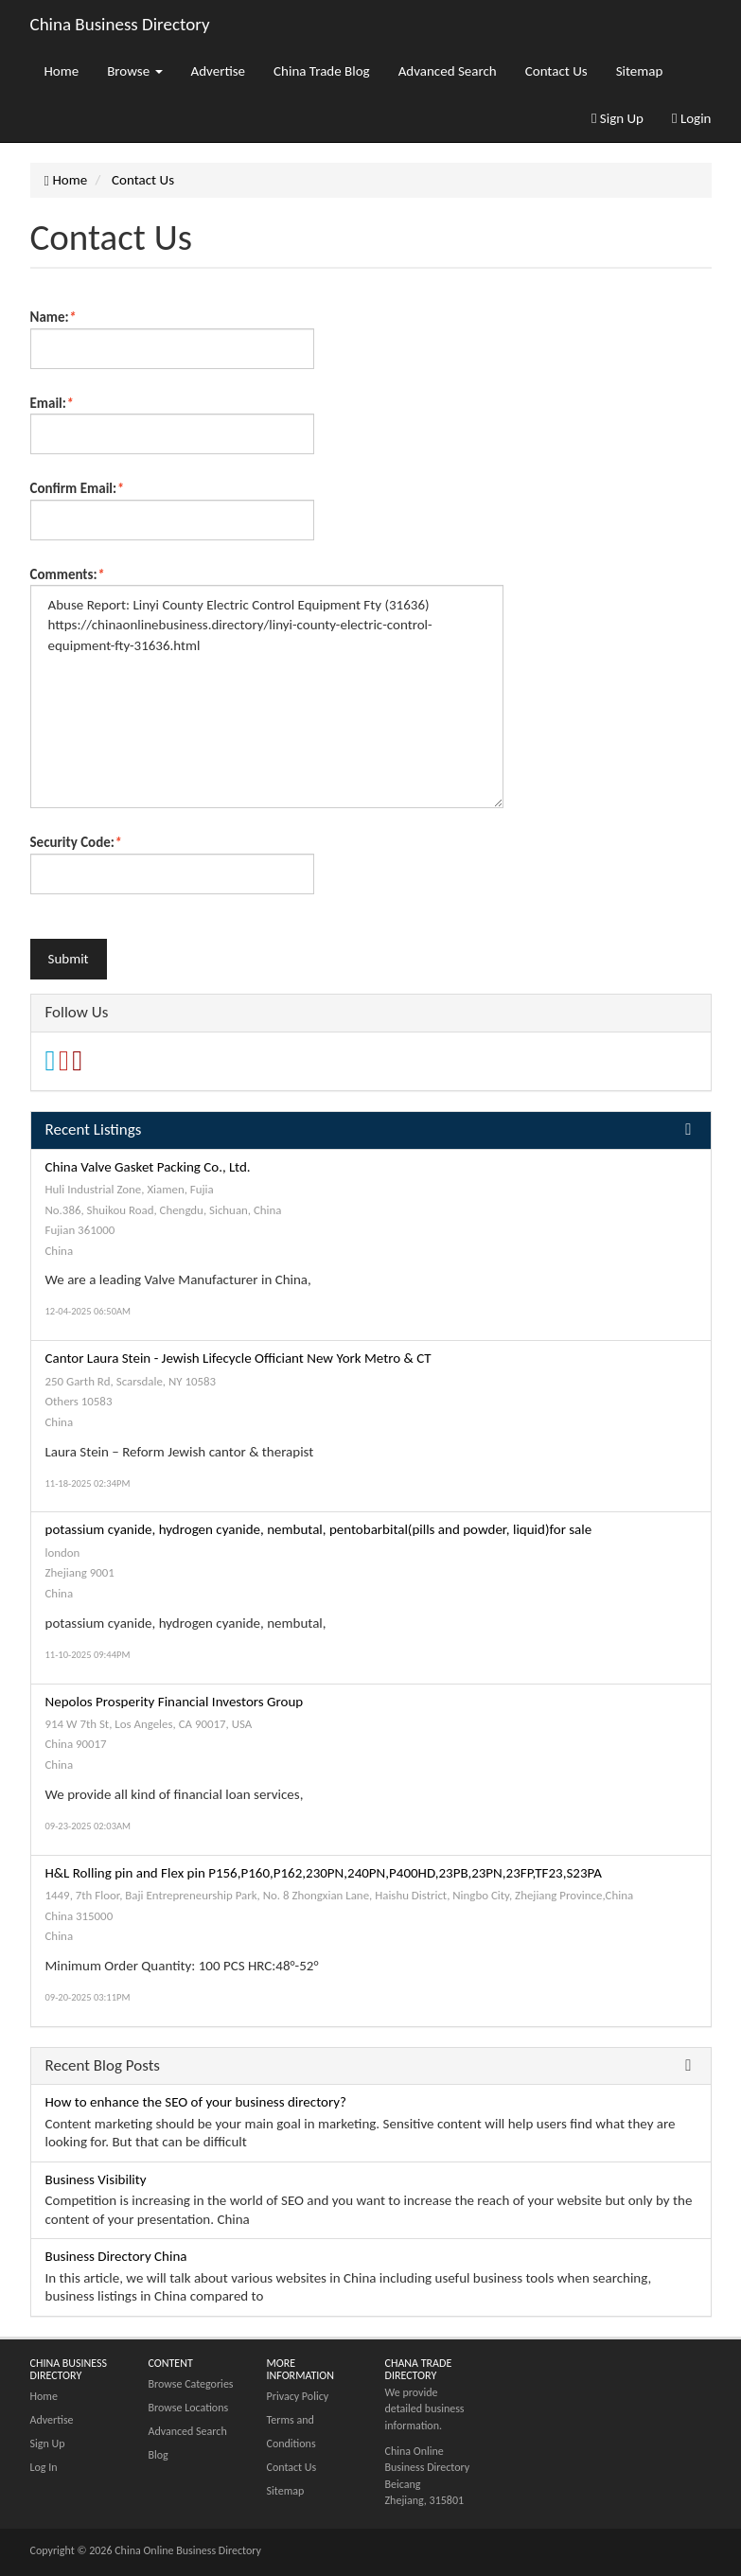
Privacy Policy (298, 2396)
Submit (68, 958)
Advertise (218, 70)
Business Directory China (116, 2256)
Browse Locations (189, 2407)
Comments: (67, 574)
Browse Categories (191, 2384)
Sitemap (639, 70)
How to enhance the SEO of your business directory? (195, 2101)
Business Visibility (96, 2179)
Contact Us (556, 70)
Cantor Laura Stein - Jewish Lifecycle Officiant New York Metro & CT (238, 1358)
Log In (44, 2467)
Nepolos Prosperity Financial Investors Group (174, 1701)
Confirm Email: (77, 488)
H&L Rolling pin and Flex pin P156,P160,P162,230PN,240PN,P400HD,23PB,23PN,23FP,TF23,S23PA (323, 1872)
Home (61, 70)
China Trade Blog (321, 70)
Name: (53, 317)
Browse (134, 70)
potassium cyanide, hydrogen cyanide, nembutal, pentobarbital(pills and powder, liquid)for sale (318, 1529)
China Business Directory (120, 24)
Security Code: (76, 842)
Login (691, 118)
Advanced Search (447, 70)
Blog (158, 2454)
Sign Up (617, 118)
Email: (52, 403)
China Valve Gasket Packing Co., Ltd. (148, 1166)
